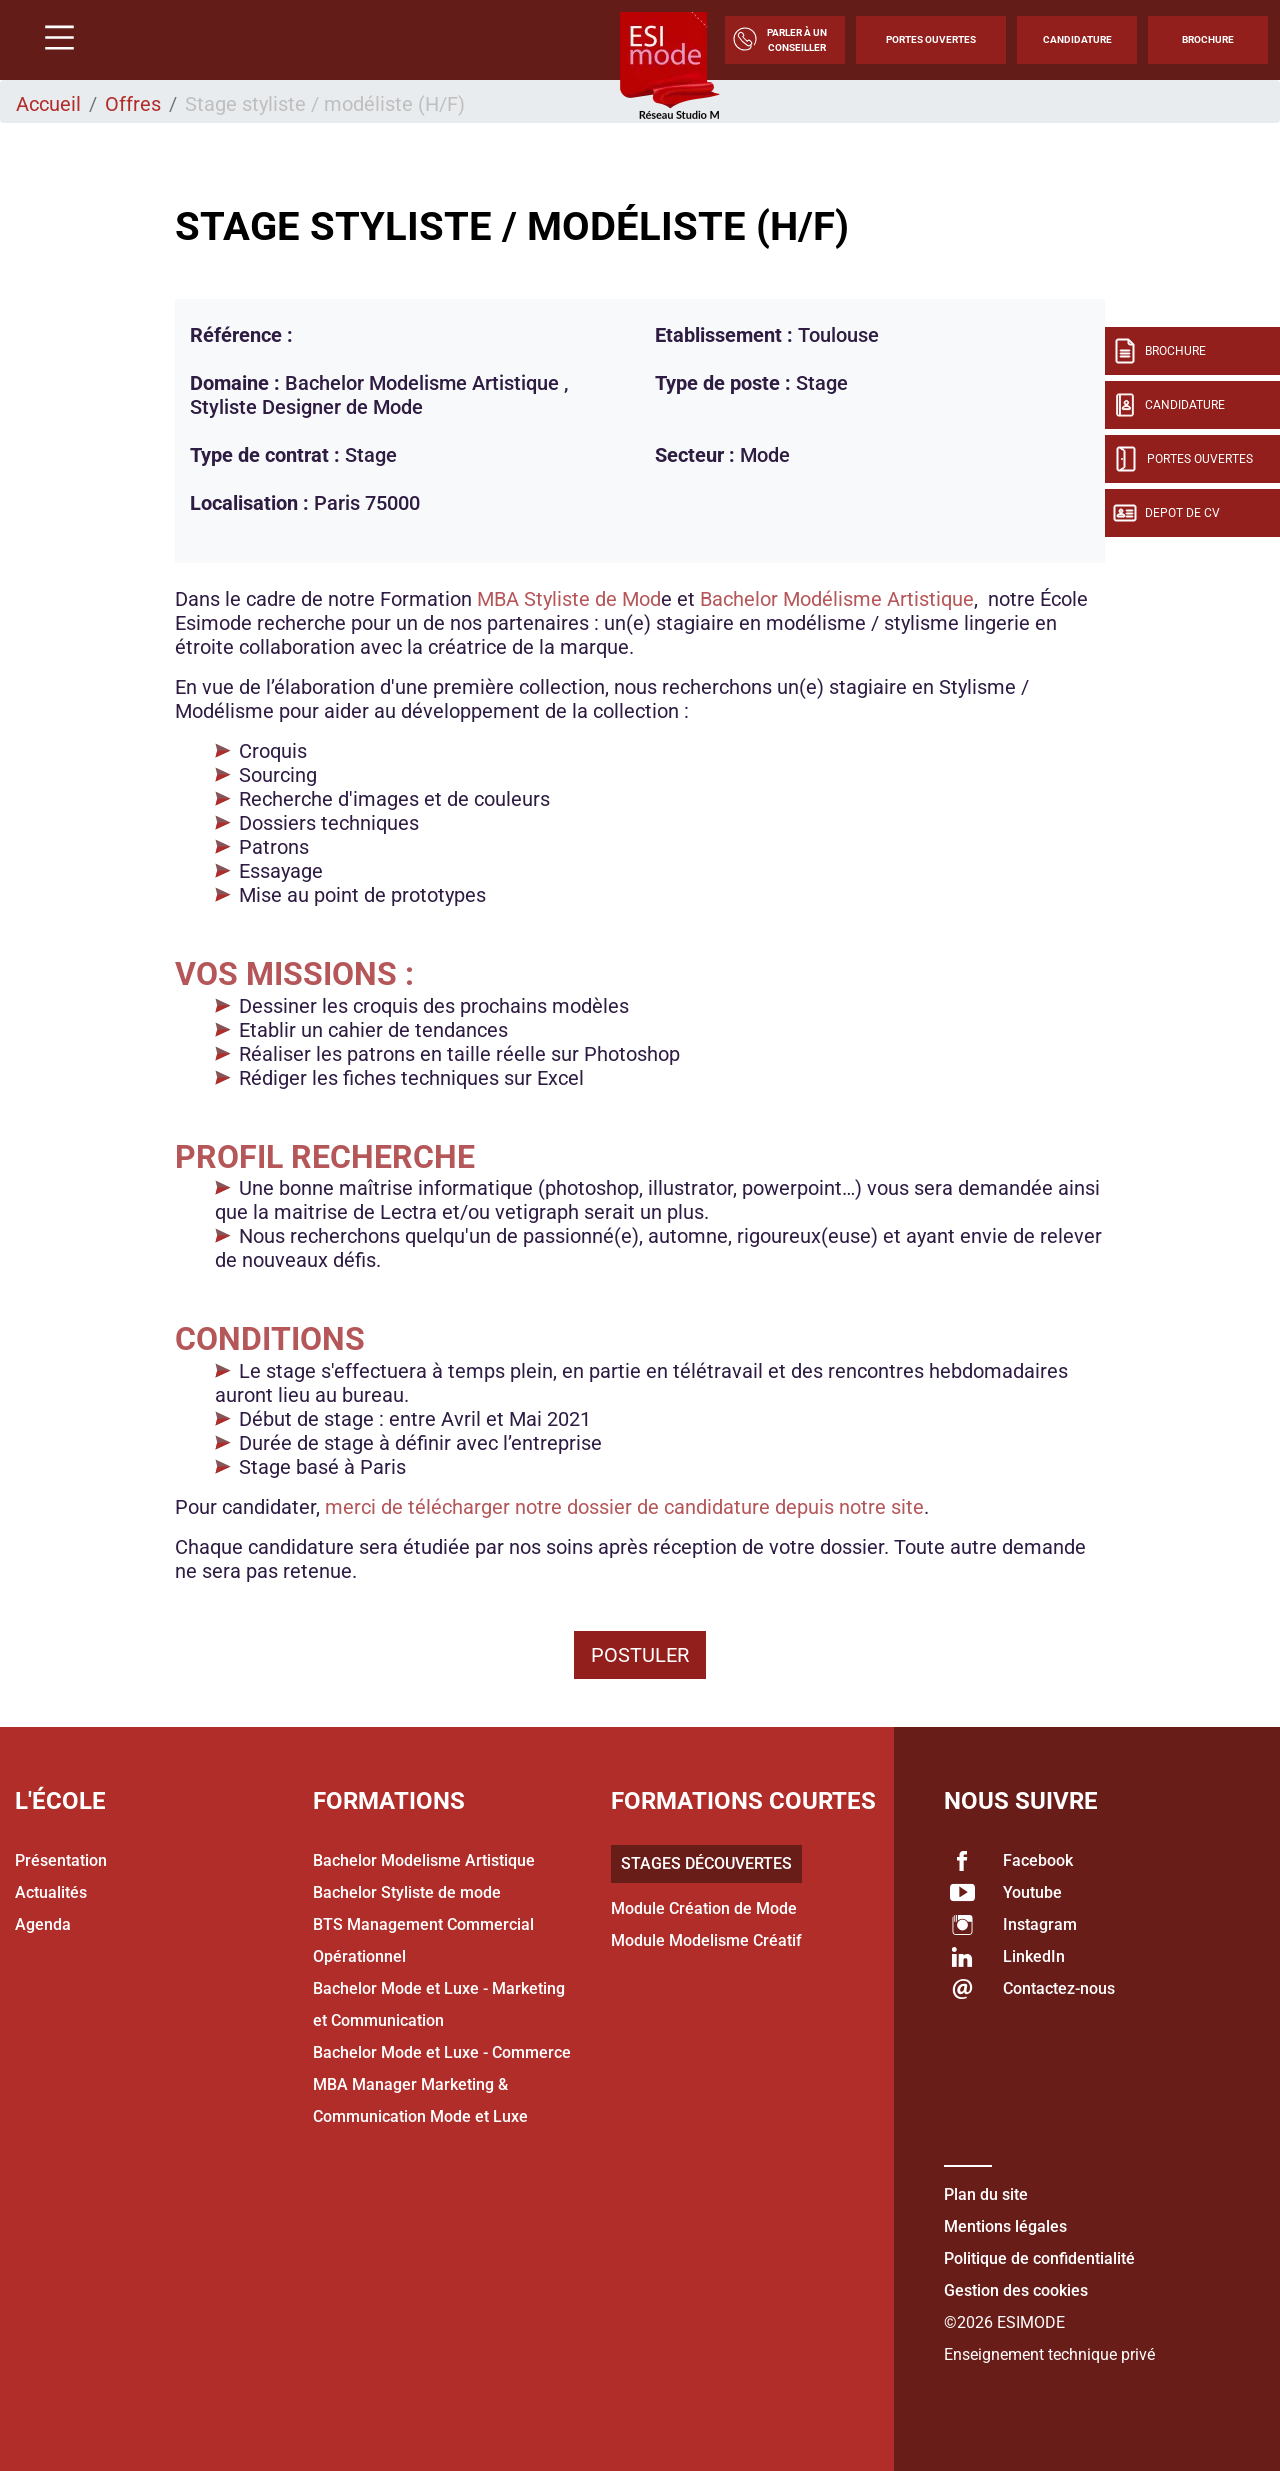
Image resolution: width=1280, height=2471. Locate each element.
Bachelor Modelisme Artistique (424, 1860)
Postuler (640, 1655)
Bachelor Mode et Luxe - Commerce (442, 2052)
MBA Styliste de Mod (569, 599)
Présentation (61, 1860)
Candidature (1077, 39)
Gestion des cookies (1016, 2290)
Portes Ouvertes (931, 39)
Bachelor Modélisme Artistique (837, 599)
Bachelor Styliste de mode (407, 1892)
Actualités (51, 1892)
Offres (133, 104)
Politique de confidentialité (1039, 2258)
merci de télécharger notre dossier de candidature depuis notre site (624, 1507)
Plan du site (986, 2194)
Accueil (48, 104)
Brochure (1208, 39)
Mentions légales (1005, 2226)
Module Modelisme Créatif (706, 1940)
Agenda (43, 1924)
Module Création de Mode (704, 1908)
